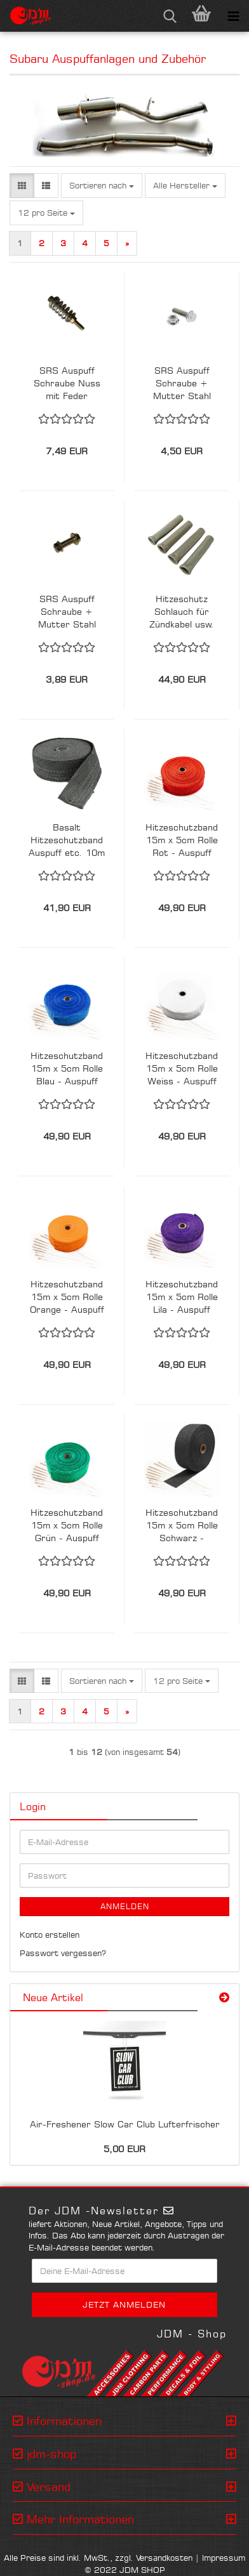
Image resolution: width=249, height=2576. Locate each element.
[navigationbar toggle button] (233, 16)
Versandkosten (164, 2558)
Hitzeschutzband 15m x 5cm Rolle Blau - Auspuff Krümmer (66, 1069)
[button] (22, 185)
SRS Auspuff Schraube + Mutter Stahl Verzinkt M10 (67, 612)
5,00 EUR (124, 2148)
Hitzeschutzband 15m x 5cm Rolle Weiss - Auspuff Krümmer (181, 1069)
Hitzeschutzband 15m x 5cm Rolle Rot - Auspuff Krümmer (181, 840)
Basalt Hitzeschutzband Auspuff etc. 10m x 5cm (67, 840)
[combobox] (101, 185)
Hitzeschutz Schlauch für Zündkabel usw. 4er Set (181, 612)
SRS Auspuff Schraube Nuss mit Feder (67, 383)
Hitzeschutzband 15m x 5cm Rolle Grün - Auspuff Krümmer (66, 1525)
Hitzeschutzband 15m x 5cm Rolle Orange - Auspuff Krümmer (67, 1297)
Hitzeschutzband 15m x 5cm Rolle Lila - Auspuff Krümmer (181, 1297)
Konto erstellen (49, 1934)
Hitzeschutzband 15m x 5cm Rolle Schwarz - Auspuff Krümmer (182, 1525)
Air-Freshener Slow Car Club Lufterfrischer (125, 2124)
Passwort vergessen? (63, 1953)
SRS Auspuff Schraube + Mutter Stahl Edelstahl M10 (182, 383)
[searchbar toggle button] (169, 16)
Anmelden (124, 1906)
